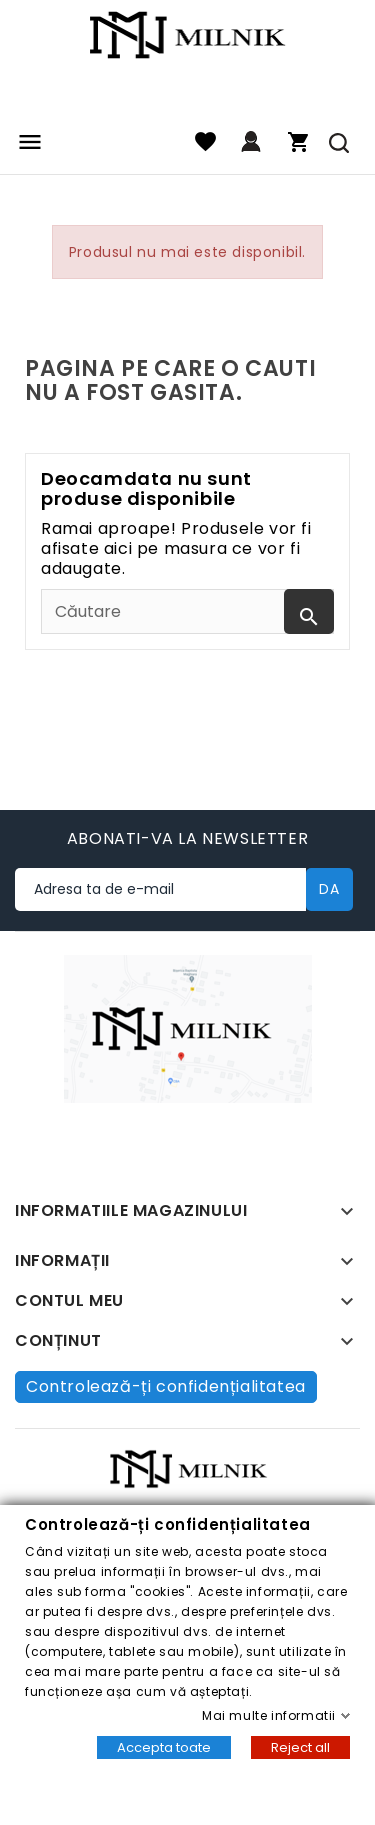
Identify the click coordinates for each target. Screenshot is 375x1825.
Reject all (300, 1747)
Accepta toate (164, 1747)
